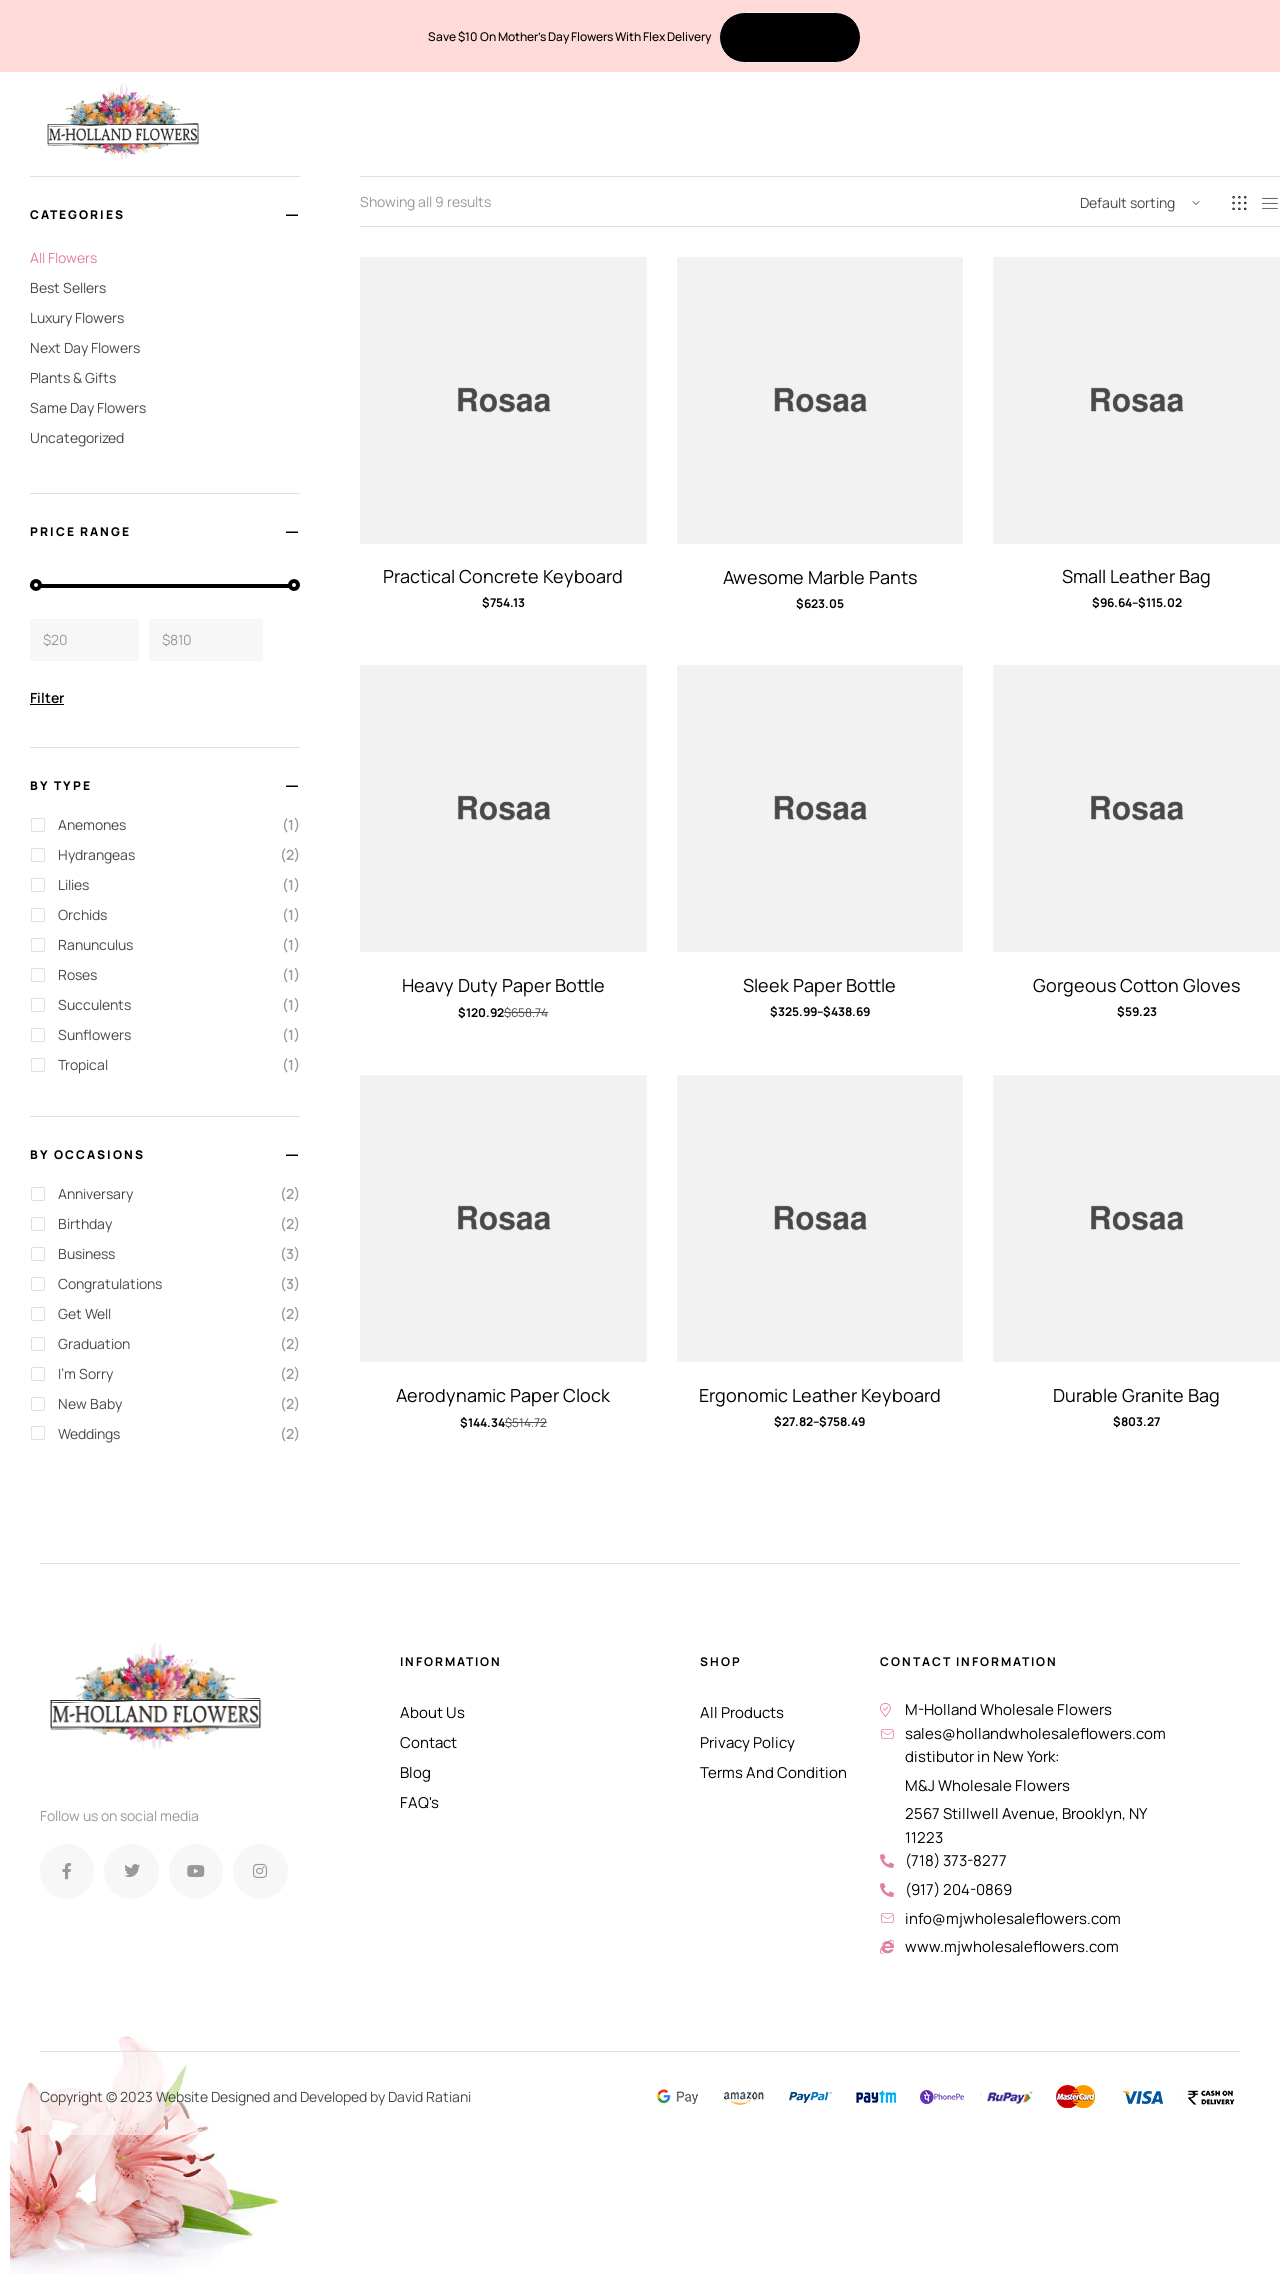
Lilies (73, 884)
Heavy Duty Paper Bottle (503, 985)
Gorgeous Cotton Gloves (1136, 985)
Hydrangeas (96, 854)
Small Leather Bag (1136, 576)
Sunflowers (94, 1034)
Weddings (89, 1433)
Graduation (94, 1343)
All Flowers (63, 257)
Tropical (83, 1064)
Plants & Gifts (73, 377)
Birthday (85, 1223)
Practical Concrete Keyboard (503, 576)
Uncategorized (77, 437)
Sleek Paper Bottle (819, 985)
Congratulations (110, 1283)
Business (86, 1253)
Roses (77, 974)
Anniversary (95, 1193)
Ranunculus (95, 944)
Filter (47, 697)
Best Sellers (68, 287)
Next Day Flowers (85, 347)
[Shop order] (1140, 203)
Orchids (82, 914)
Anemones (92, 824)
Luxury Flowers (77, 317)
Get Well (84, 1313)
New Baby (90, 1403)
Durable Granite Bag (1136, 1395)
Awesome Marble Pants (820, 577)
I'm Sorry (85, 1373)
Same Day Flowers (88, 407)
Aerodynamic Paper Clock (503, 1395)
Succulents (94, 1004)
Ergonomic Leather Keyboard (820, 1395)
